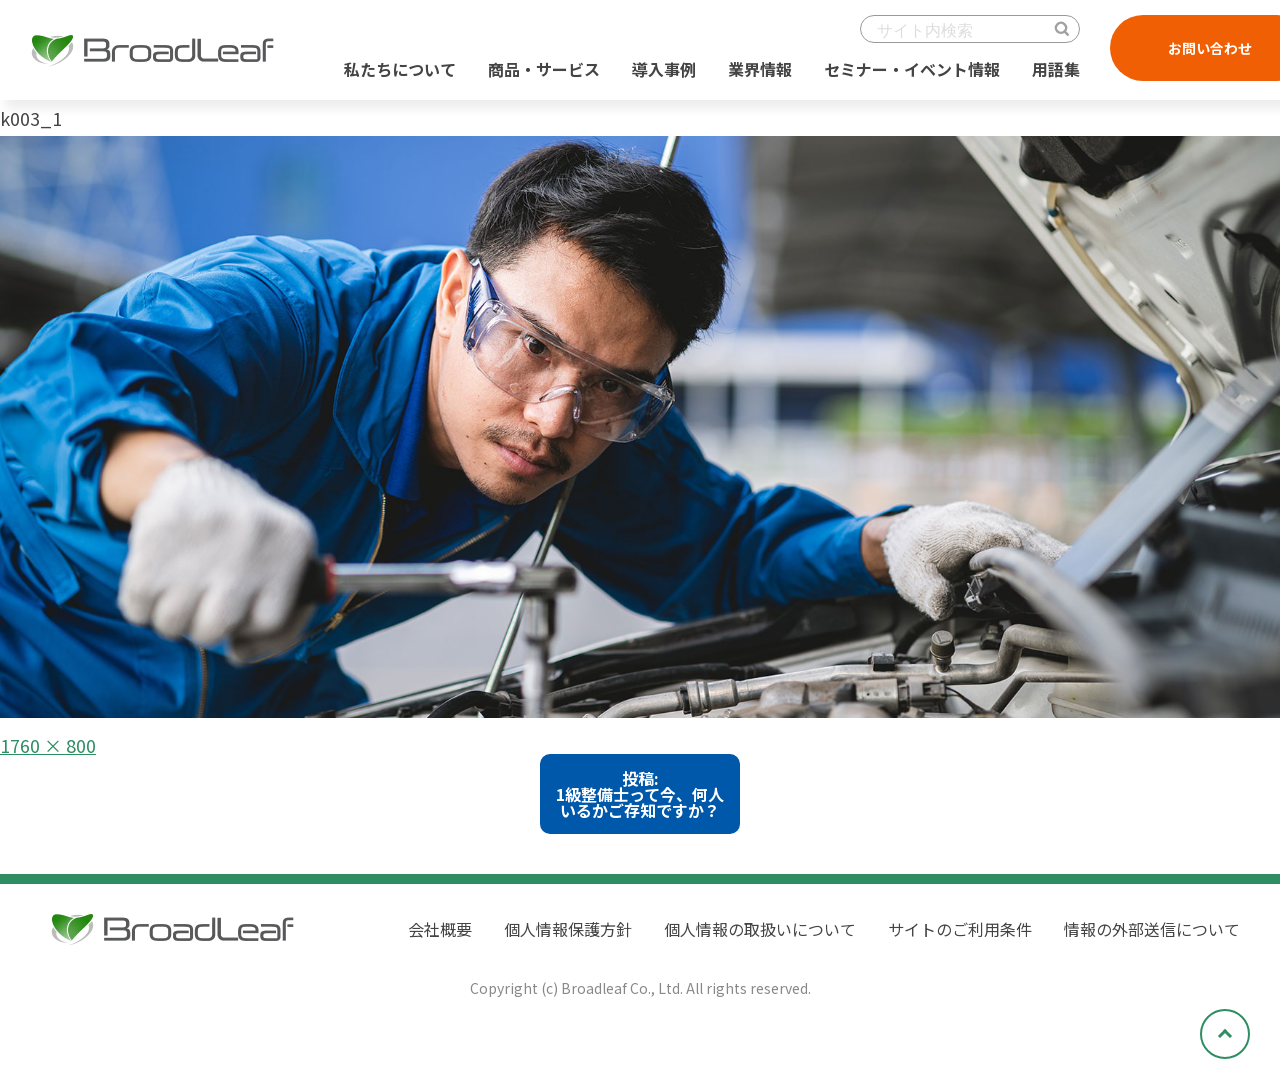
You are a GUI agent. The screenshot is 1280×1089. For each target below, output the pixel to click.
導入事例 (664, 69)
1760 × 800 (48, 745)
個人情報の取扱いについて (760, 929)
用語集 (1056, 69)
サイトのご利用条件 (960, 929)
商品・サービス (544, 69)
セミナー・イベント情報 (912, 69)
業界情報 (760, 69)
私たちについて (400, 69)
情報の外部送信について (1152, 929)
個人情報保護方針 (568, 929)
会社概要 (440, 929)
